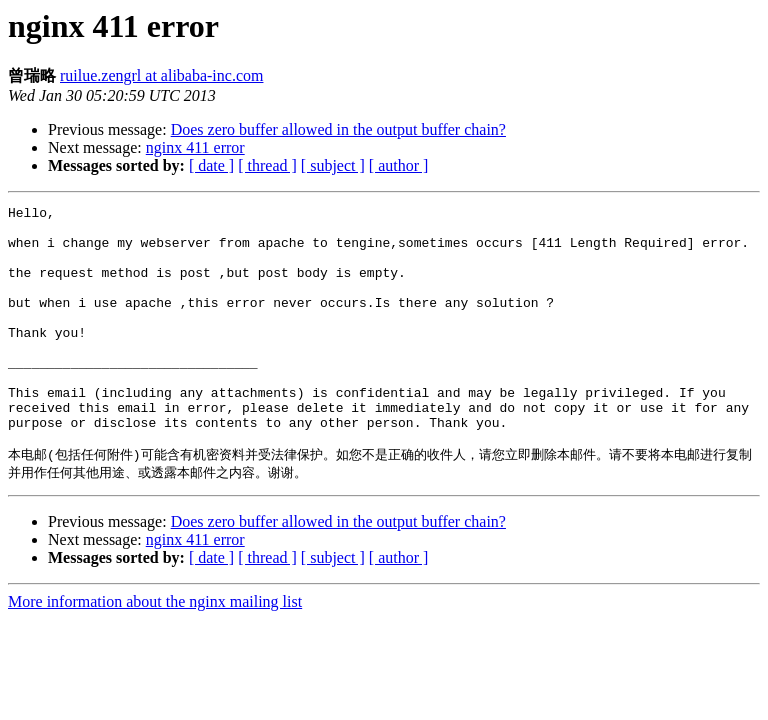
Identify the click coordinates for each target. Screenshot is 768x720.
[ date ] (211, 165)
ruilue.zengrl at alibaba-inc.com (161, 75)
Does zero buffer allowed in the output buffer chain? (338, 129)
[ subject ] (333, 165)
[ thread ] (267, 165)
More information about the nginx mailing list (155, 651)
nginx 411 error (195, 147)
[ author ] (399, 165)
